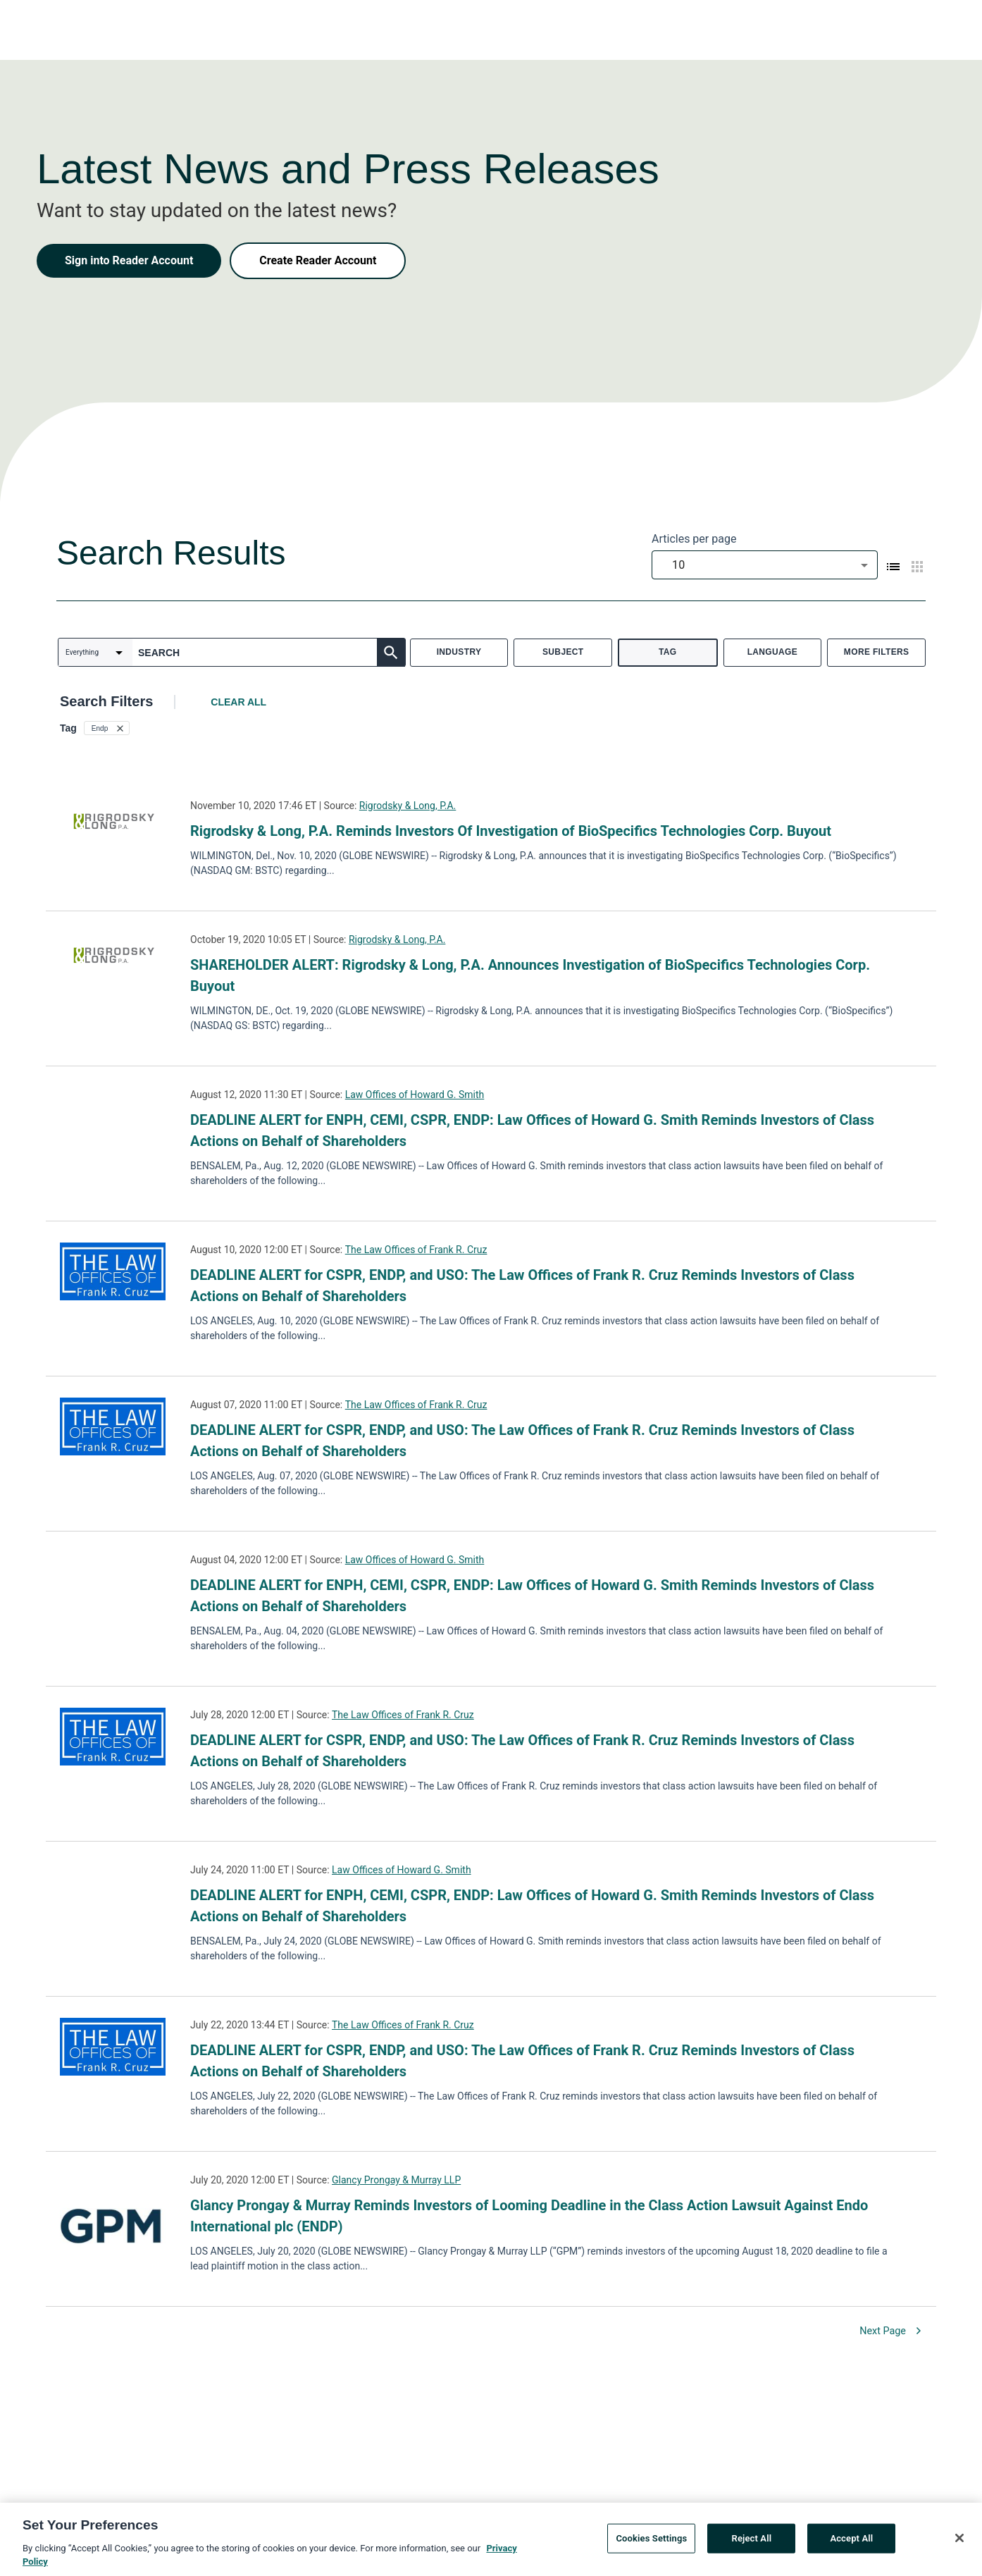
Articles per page (694, 539)
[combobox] (765, 564)
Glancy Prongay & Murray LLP (396, 2180)
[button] (107, 728)
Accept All (851, 2543)
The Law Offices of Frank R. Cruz (416, 1249)
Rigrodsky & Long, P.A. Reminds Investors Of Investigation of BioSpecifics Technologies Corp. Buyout (510, 830)
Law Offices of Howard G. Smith (415, 1094)
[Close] (959, 2542)
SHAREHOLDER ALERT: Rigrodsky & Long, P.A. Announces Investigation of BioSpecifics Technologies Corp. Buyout (530, 975)
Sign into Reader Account (129, 260)
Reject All (752, 2543)
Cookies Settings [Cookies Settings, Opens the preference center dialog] (651, 2543)
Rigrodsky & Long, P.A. (407, 805)
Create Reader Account (317, 260)
